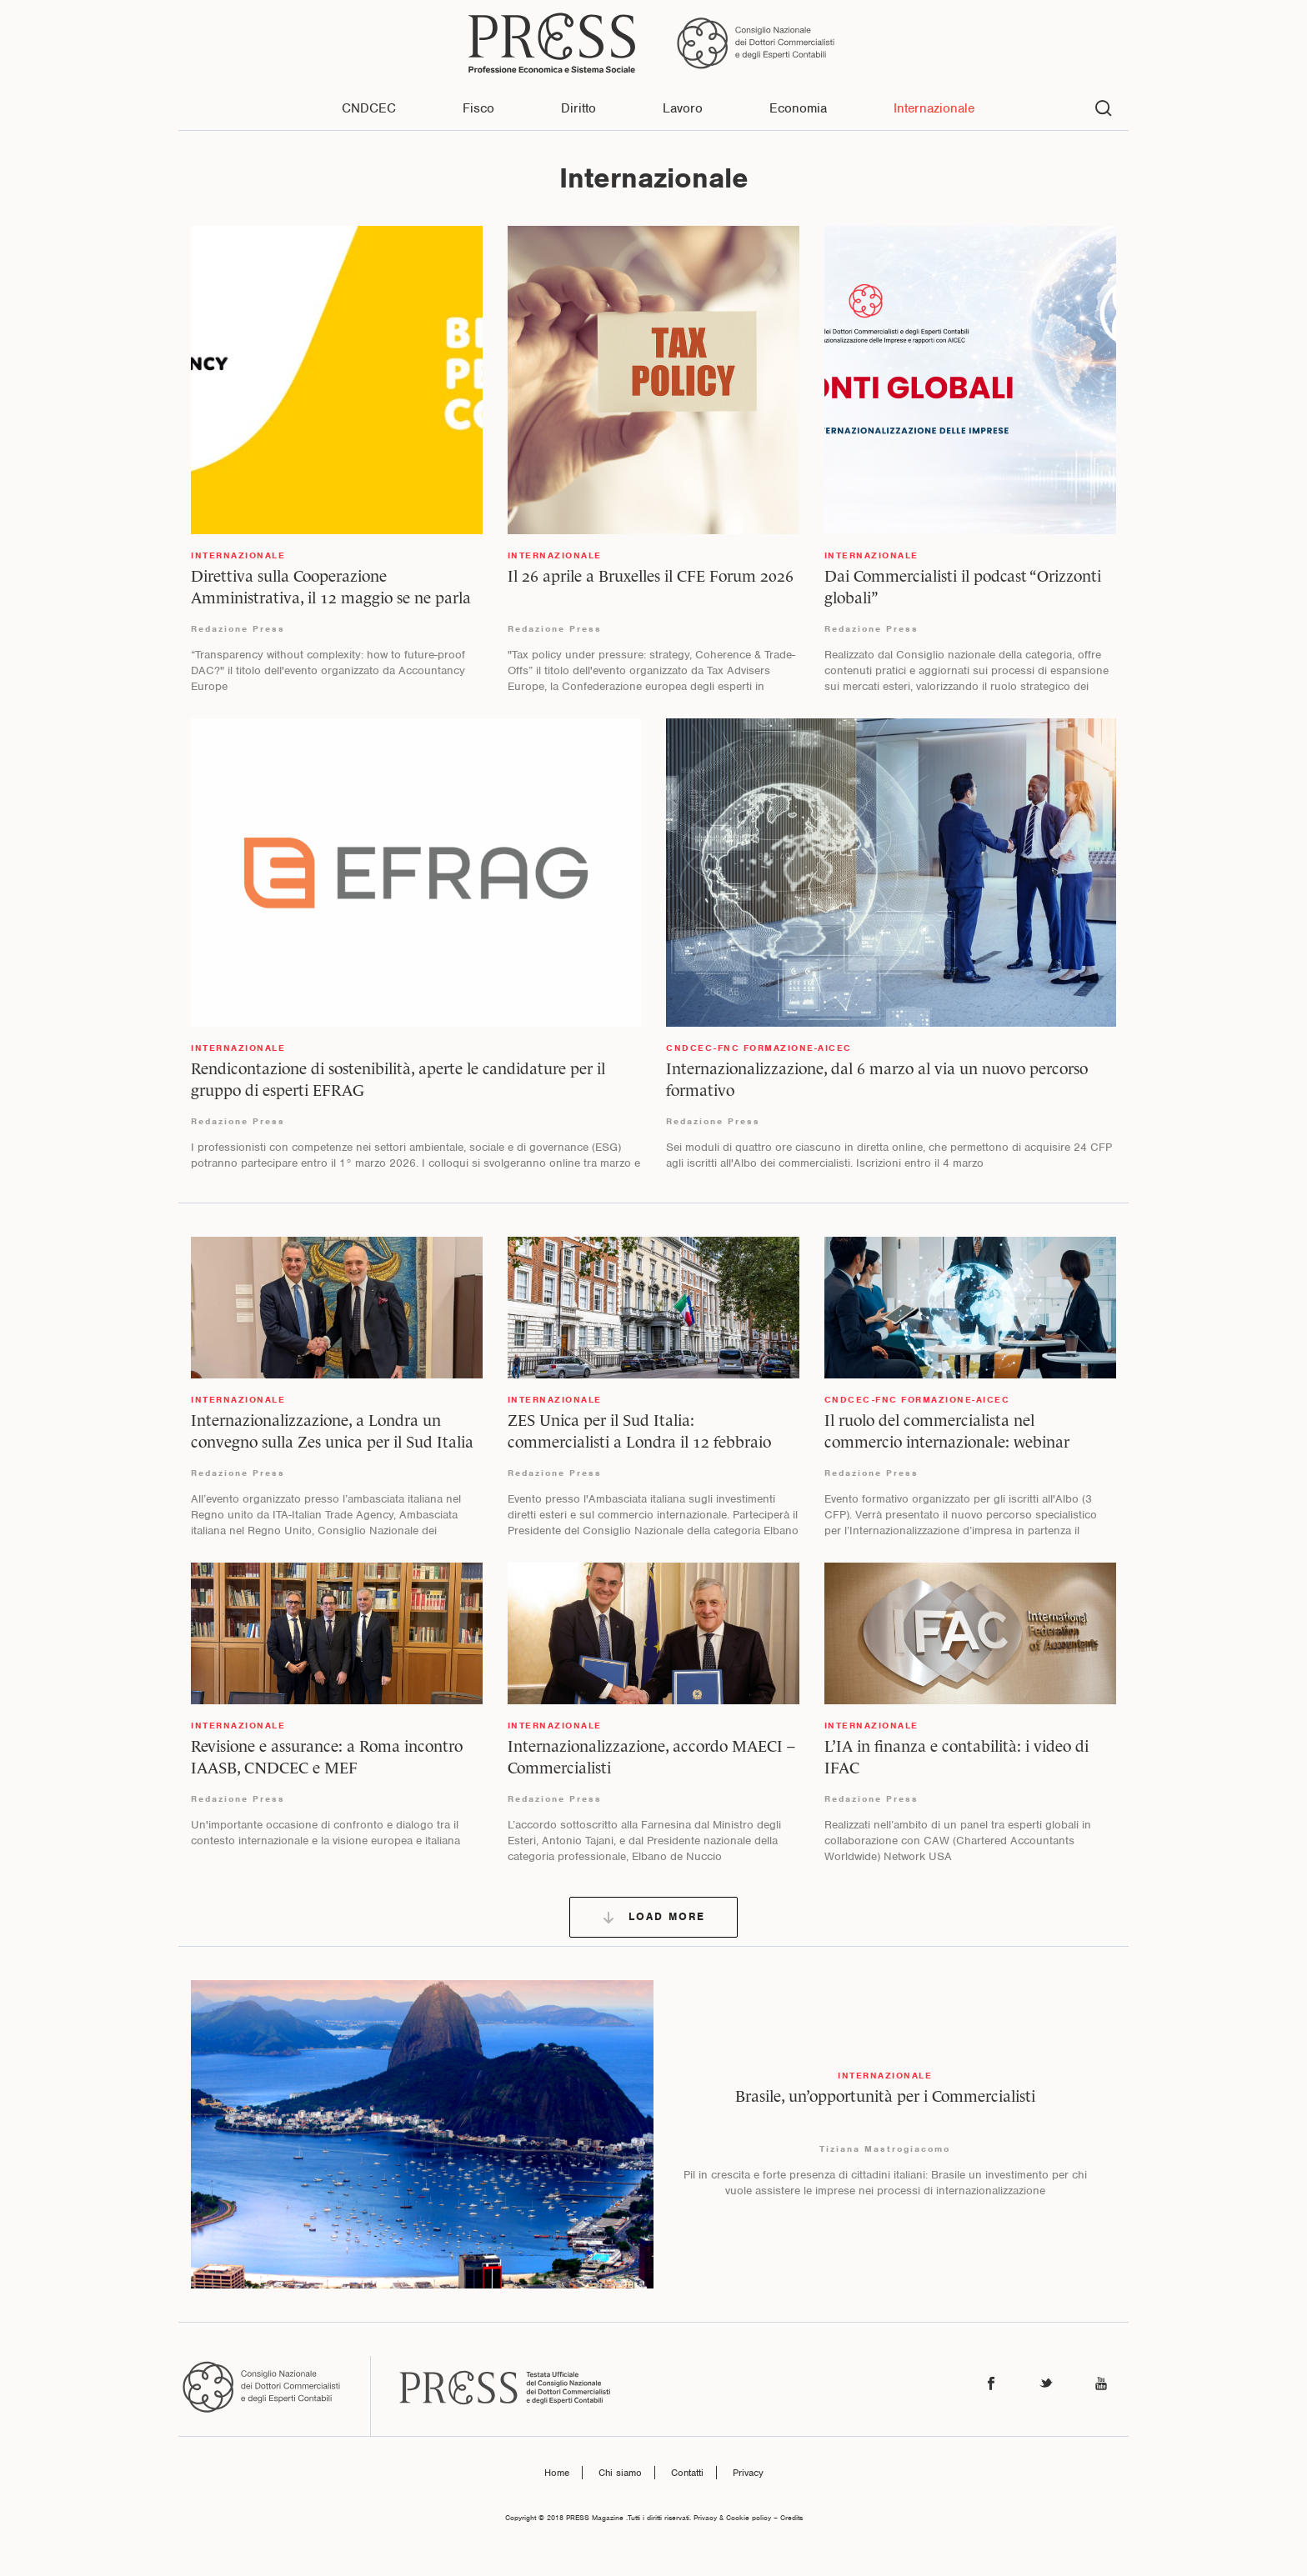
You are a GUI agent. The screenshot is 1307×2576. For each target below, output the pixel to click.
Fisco (478, 108)
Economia (798, 108)
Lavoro (683, 108)
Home (556, 2472)
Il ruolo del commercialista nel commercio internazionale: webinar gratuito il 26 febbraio (946, 1442)
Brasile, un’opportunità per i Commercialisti (885, 2096)
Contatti (687, 2472)
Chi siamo (620, 2472)
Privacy (748, 2472)
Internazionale (934, 108)
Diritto (578, 108)
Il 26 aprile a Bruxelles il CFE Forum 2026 (651, 576)
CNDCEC (369, 108)
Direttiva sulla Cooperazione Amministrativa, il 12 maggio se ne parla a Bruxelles (331, 598)
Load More (653, 1917)
